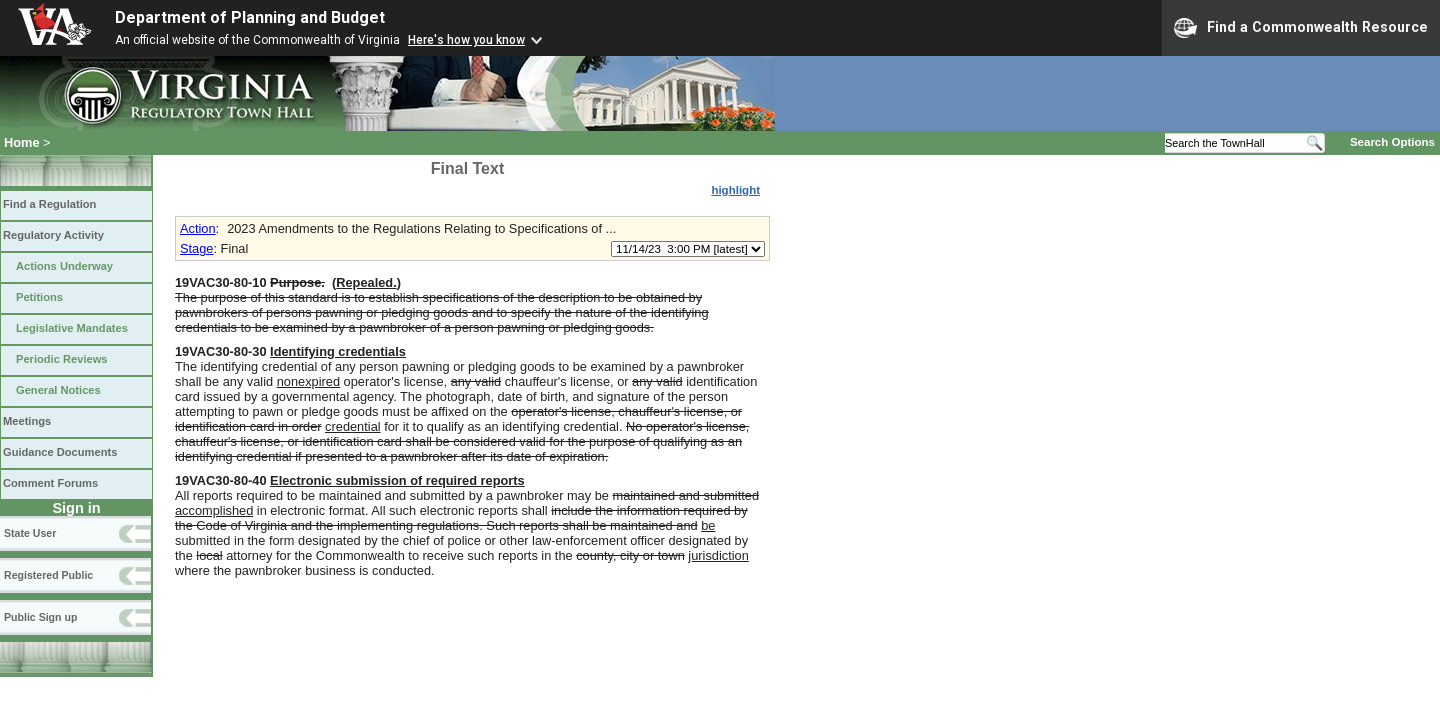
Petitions (39, 297)
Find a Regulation (49, 204)
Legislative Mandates (72, 328)
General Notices (58, 390)
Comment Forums (50, 483)
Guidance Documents (60, 452)
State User (30, 533)
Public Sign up (40, 617)
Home (22, 142)
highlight (735, 190)
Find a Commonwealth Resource (1301, 28)
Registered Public (48, 575)
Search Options (1392, 142)
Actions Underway (64, 266)
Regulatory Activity (53, 235)
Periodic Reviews (62, 359)
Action (198, 228)
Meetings (27, 421)
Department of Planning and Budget (250, 17)
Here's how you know (466, 40)
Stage (196, 248)
